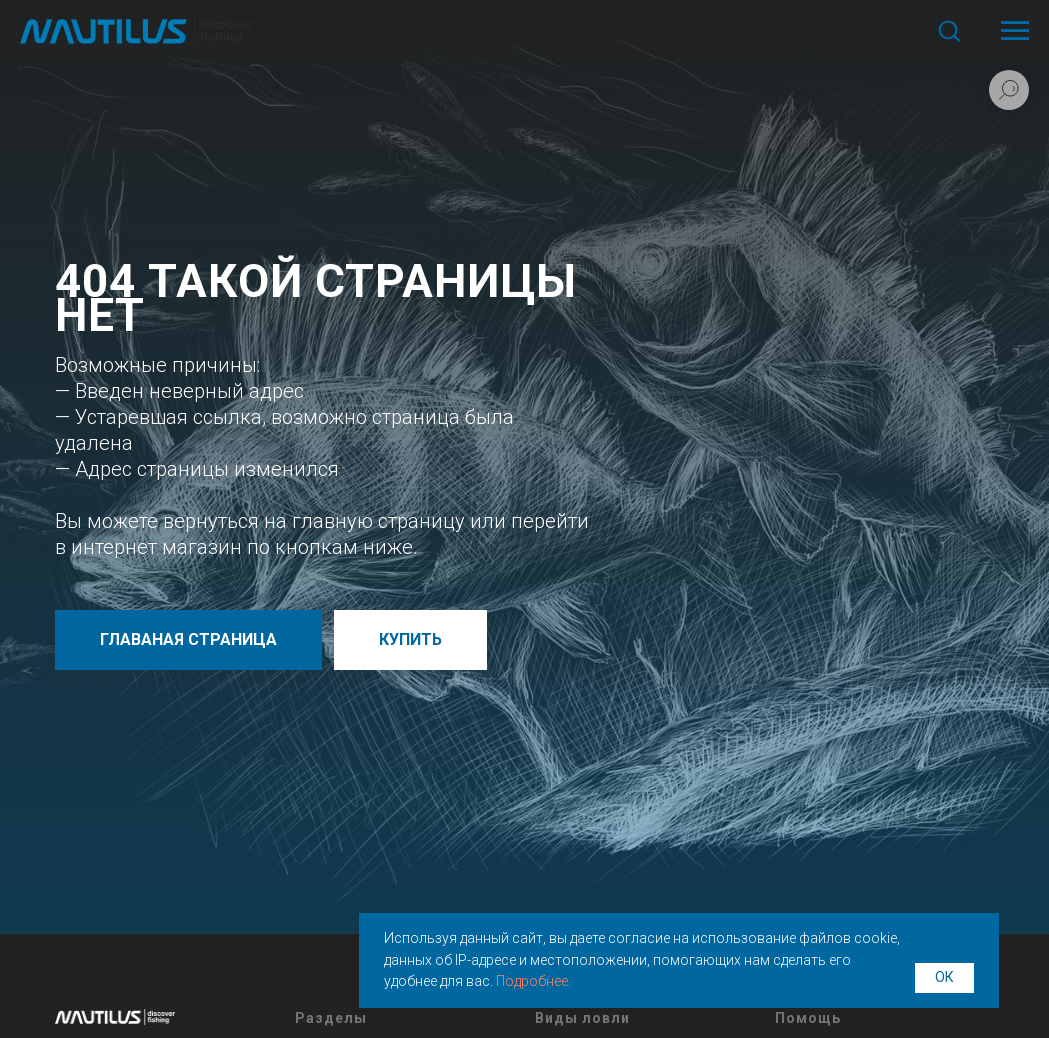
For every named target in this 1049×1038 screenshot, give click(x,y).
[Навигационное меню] (1015, 31)
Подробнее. (533, 981)
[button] (949, 30)
